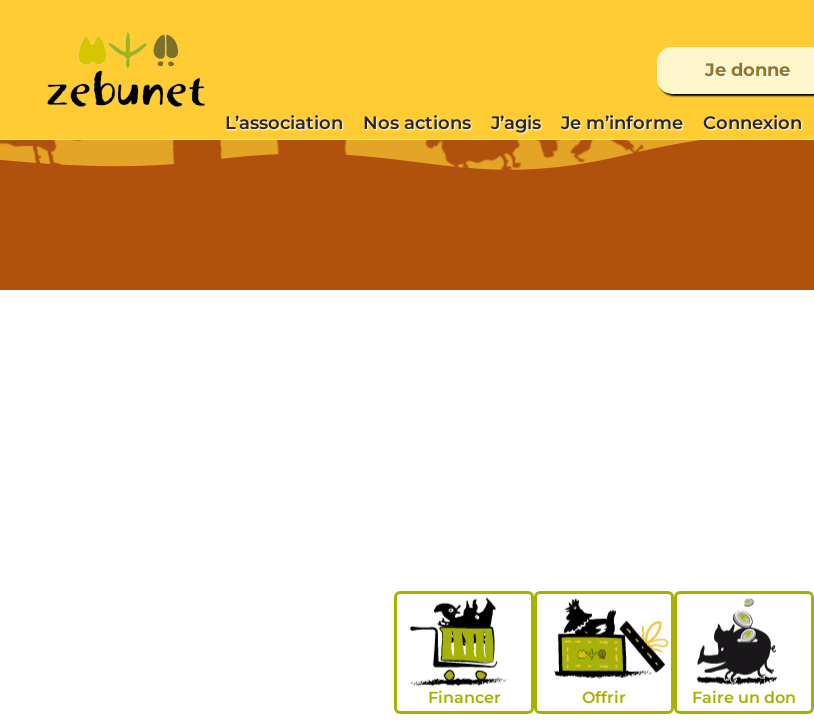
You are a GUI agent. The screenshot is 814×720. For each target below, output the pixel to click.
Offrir (604, 697)
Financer (464, 697)
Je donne (747, 70)
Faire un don (744, 697)
